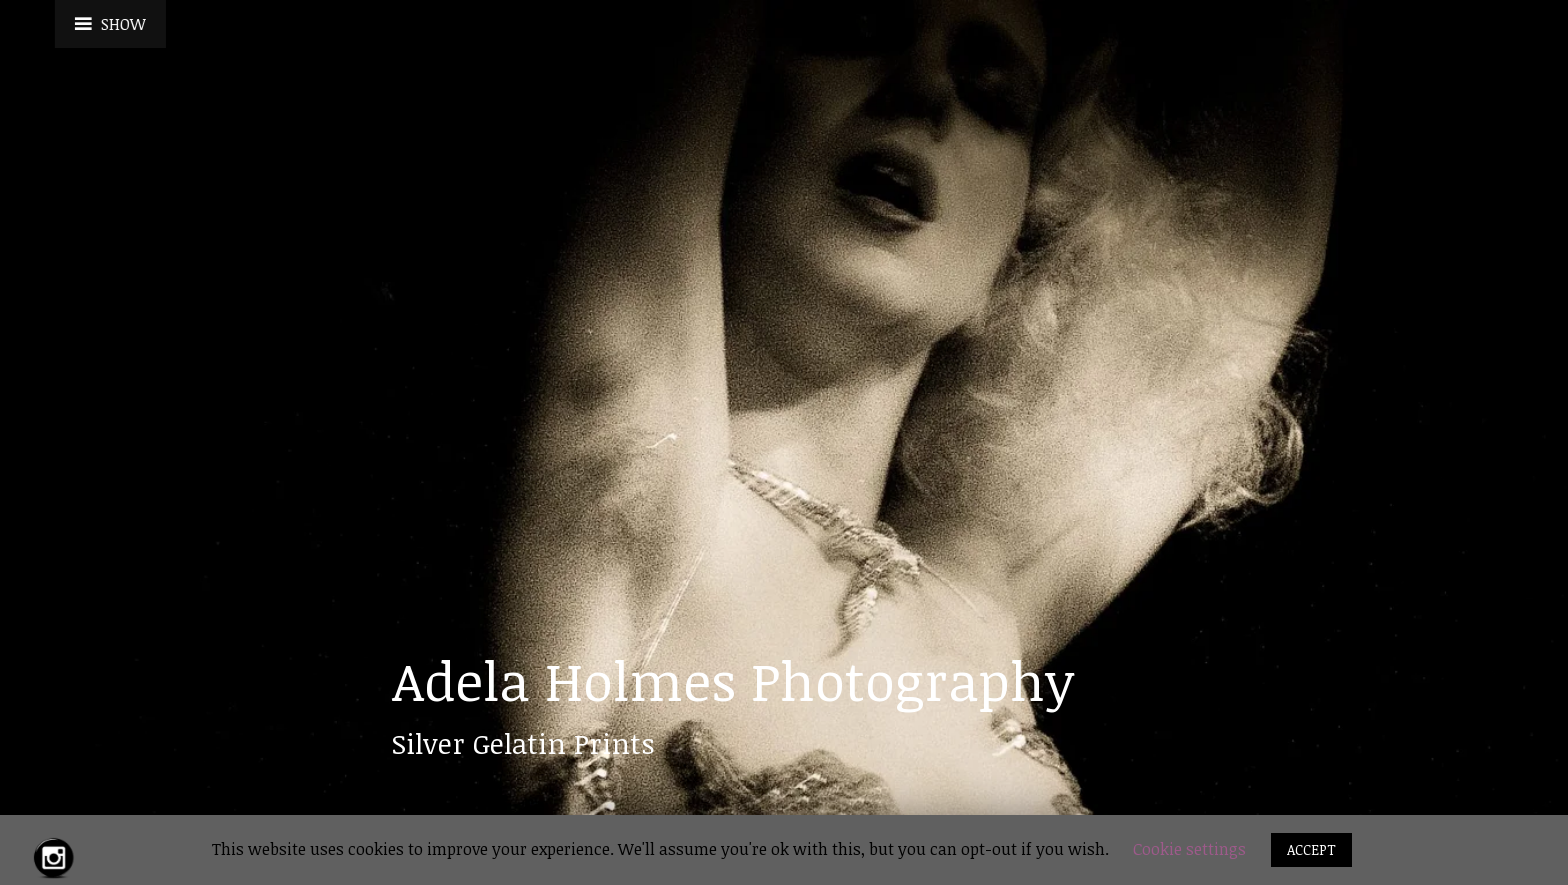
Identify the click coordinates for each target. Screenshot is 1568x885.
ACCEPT (1311, 849)
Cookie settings (1189, 849)
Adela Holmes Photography (733, 680)
